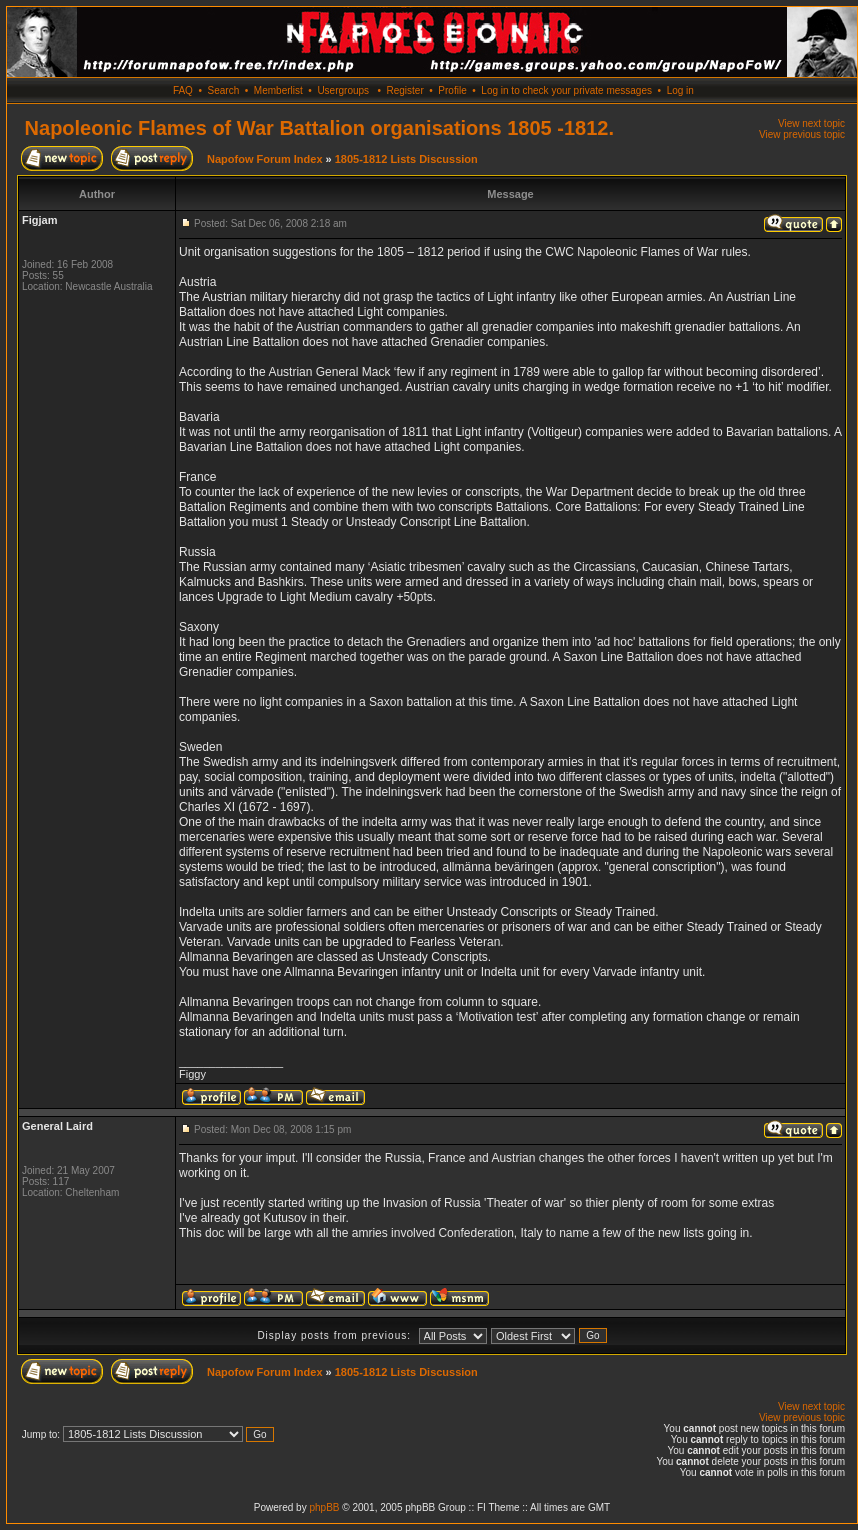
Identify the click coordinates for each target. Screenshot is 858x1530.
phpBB (324, 1507)
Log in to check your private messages (566, 90)
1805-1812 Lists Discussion (406, 159)
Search (224, 90)
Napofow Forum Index (265, 159)
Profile (452, 90)
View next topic (811, 123)
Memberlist (278, 90)
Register (404, 90)
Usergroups (343, 90)
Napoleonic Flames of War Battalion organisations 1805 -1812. (319, 128)
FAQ (183, 90)
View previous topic (802, 134)
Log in (680, 90)
